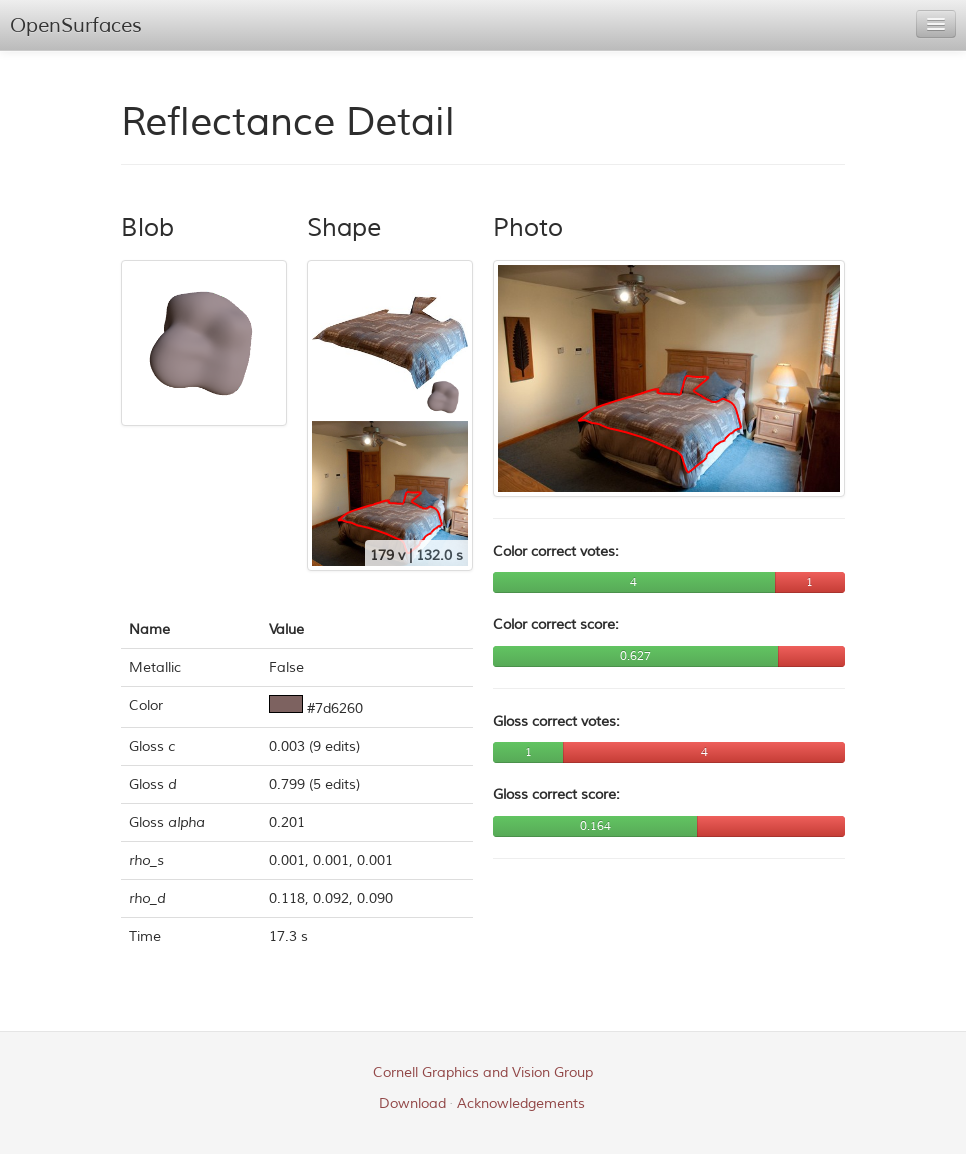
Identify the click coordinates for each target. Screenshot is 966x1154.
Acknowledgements (521, 1103)
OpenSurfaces (76, 25)
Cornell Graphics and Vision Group (483, 1072)
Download (412, 1103)
